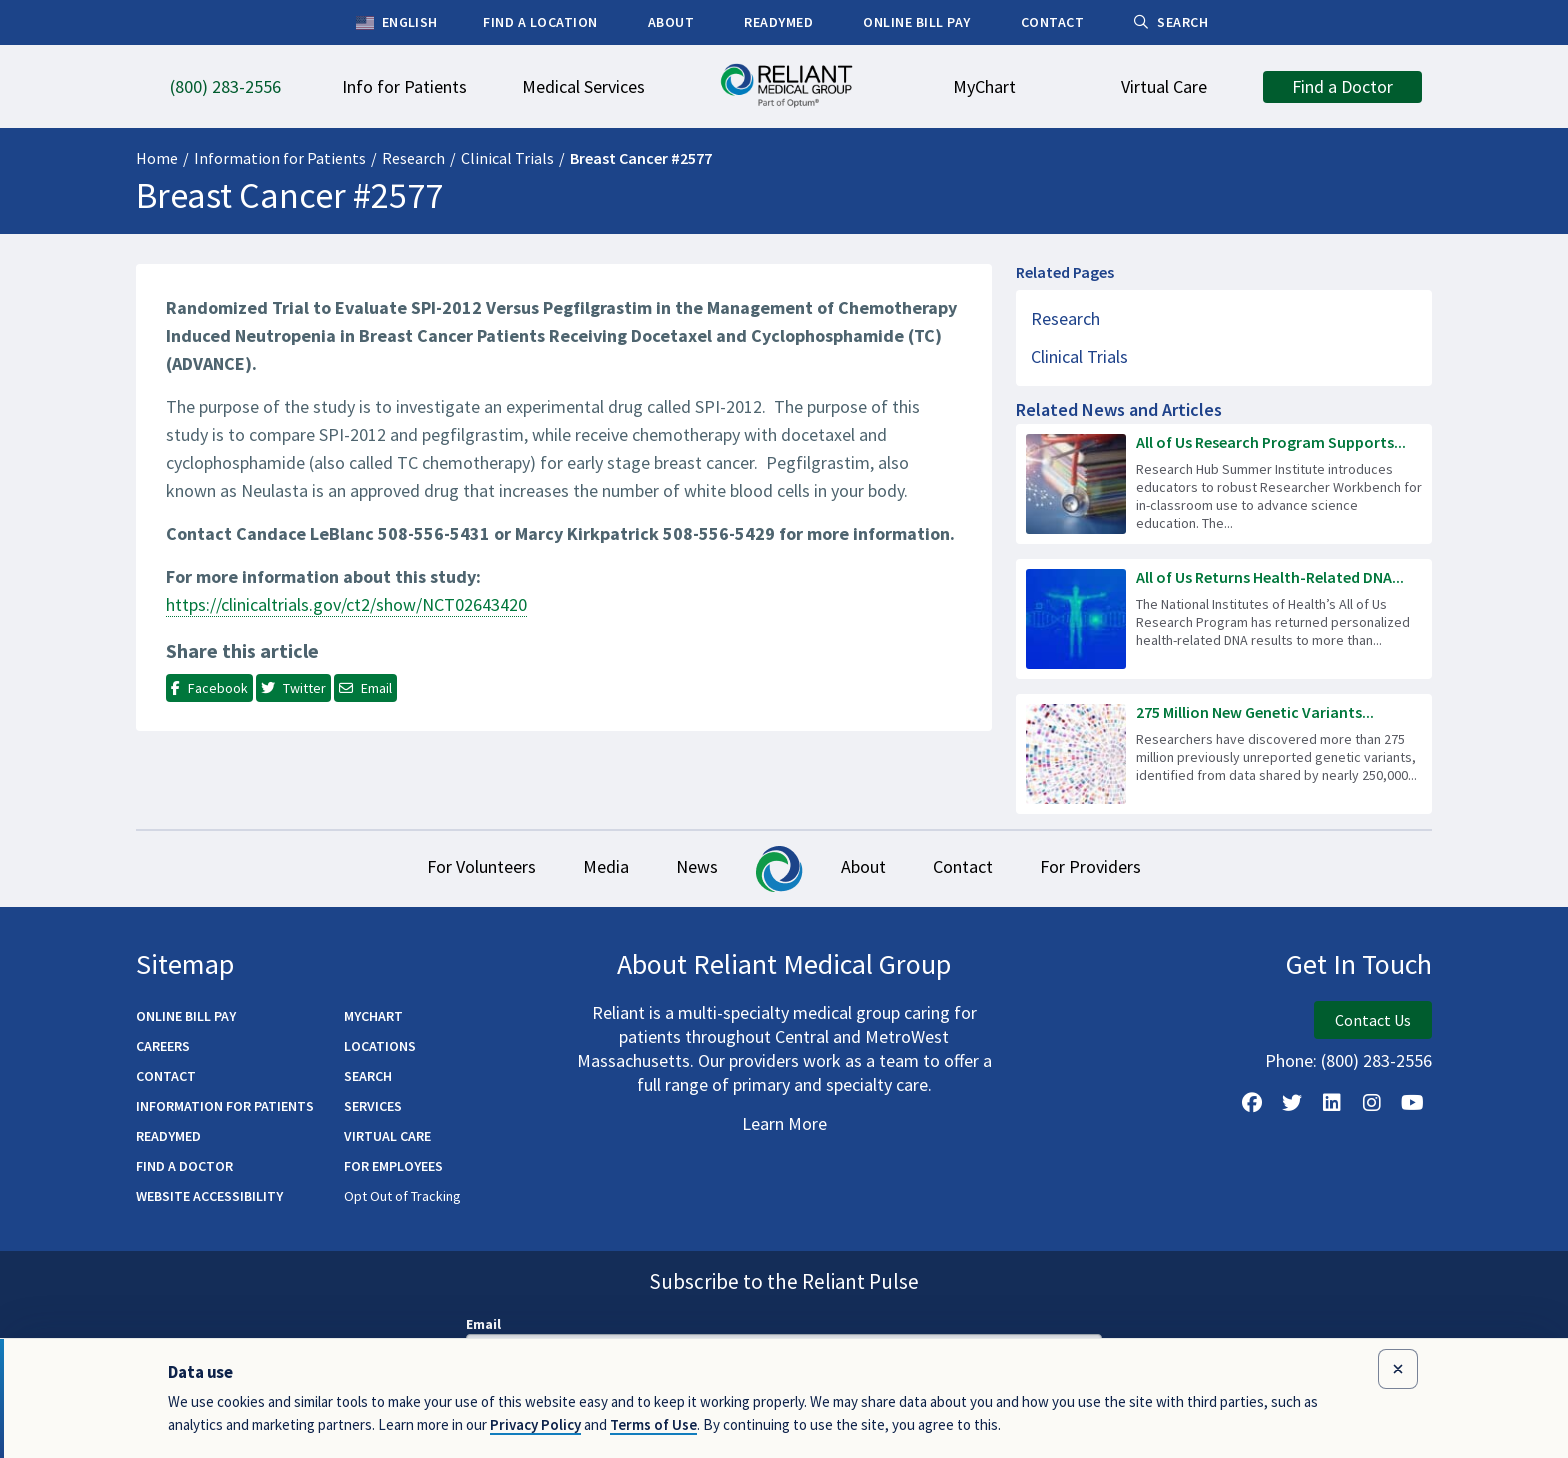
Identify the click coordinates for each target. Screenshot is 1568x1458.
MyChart (373, 1018)
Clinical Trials (507, 158)
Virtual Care (387, 1138)
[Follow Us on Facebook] (1252, 1105)
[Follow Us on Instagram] (1372, 1105)
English (396, 23)
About (870, 868)
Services (373, 1108)
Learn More (784, 1125)
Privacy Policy (535, 1424)
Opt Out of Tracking (402, 1198)
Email (483, 1326)
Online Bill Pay (186, 1018)
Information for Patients (280, 158)
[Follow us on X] (1292, 1105)
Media (586, 868)
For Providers (1123, 868)
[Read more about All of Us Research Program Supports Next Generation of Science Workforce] (1224, 484)
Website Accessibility (209, 1198)
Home (157, 158)
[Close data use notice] (1398, 1369)
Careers (163, 1048)
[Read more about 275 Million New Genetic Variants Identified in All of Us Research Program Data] (1224, 754)
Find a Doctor (184, 1168)
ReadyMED (168, 1138)
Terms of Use (653, 1424)
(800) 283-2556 (1376, 1062)
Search (368, 1078)
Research (413, 158)
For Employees (393, 1168)
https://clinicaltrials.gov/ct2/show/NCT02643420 (346, 604)
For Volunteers (448, 868)
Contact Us (1373, 1022)
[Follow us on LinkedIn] (1332, 1105)
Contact (983, 868)
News (690, 868)
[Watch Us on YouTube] (1412, 1105)
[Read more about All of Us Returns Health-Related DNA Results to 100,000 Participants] (1224, 619)
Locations (380, 1048)
